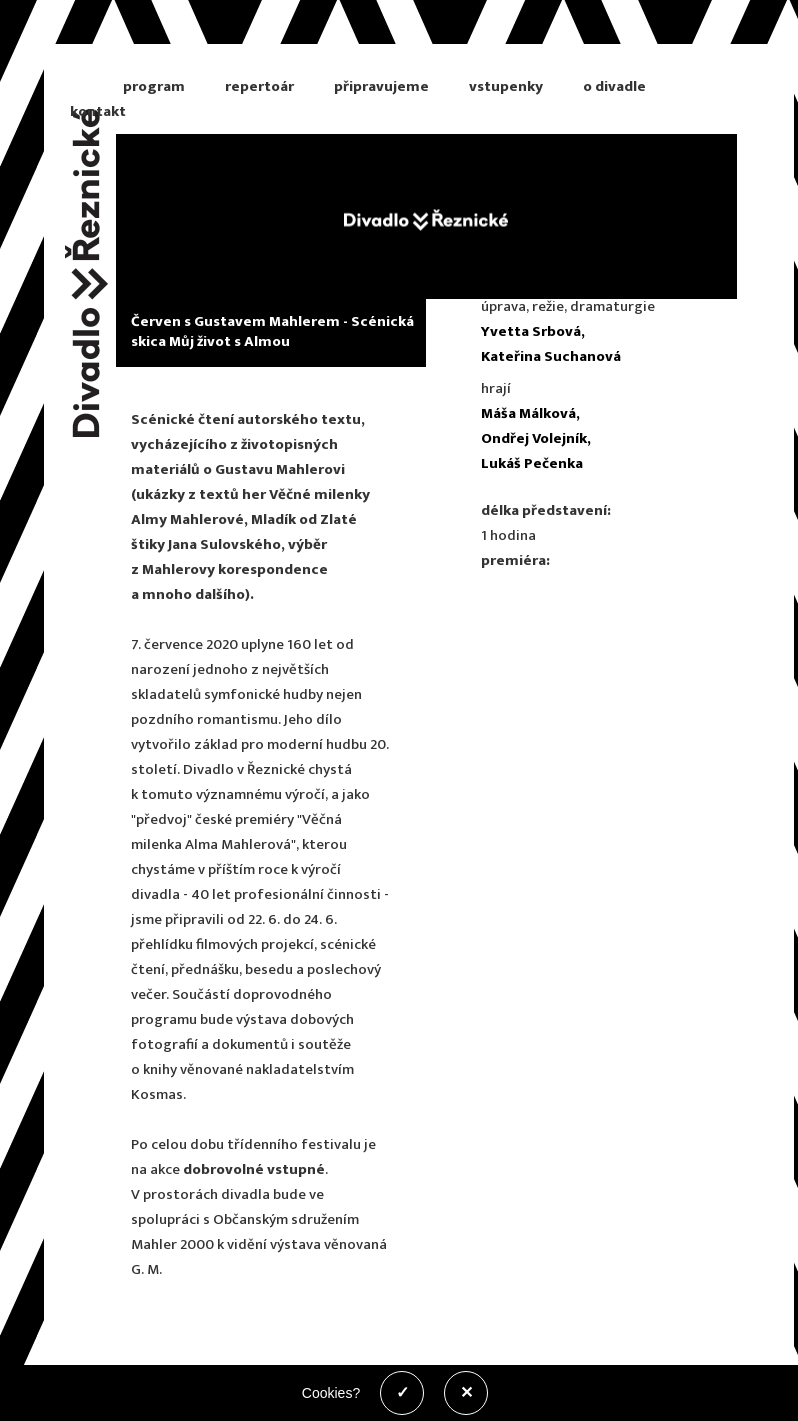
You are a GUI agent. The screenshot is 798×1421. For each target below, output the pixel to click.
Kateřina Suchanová (551, 356)
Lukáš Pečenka (532, 463)
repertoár (259, 86)
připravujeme (381, 86)
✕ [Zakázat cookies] (466, 1392)
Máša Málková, (530, 413)
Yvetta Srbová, (533, 331)
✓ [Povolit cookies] (402, 1392)
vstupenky (506, 86)
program (154, 86)
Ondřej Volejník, (536, 438)
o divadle (614, 86)
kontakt (98, 111)
